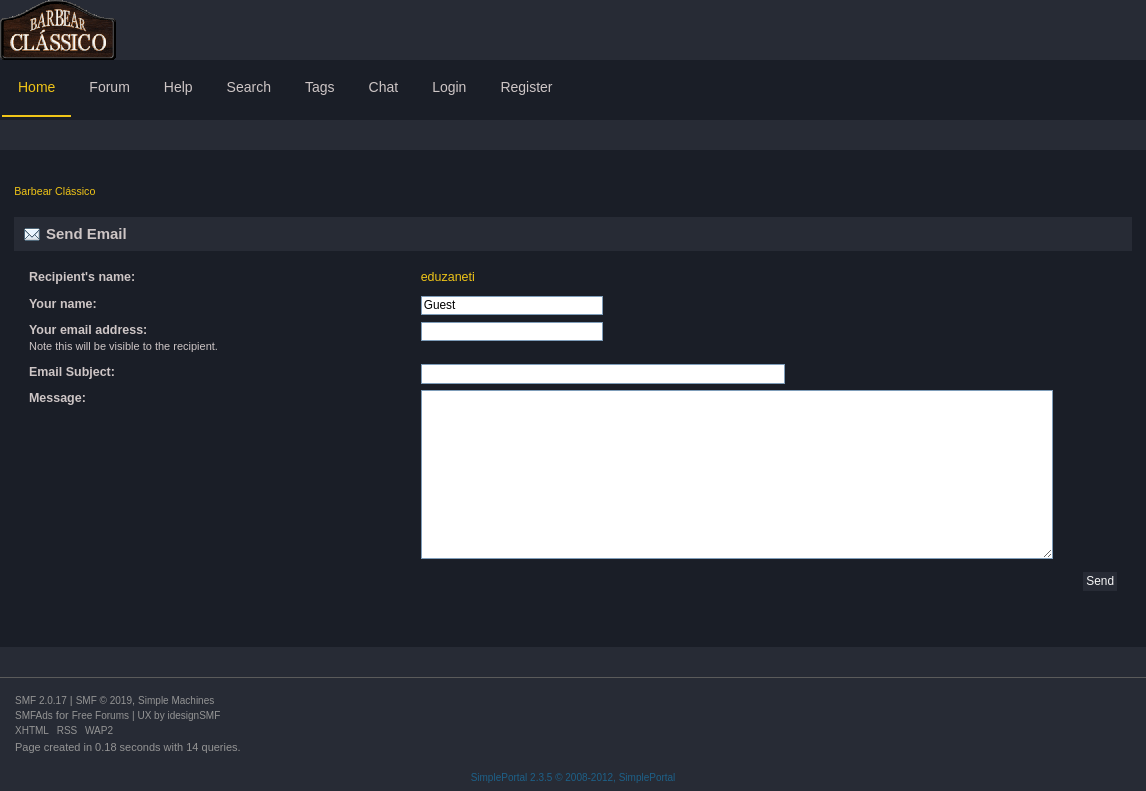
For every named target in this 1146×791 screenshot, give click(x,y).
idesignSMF (193, 715)
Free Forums (100, 715)
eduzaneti (448, 277)
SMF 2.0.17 (41, 700)
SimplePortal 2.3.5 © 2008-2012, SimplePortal (573, 777)
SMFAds (34, 715)
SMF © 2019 (104, 700)
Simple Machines (176, 700)
